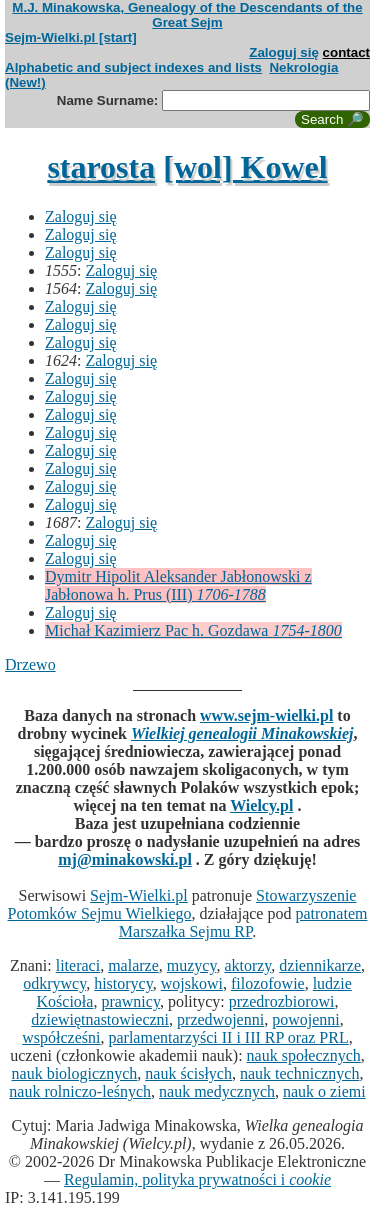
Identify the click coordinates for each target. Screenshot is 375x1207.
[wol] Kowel (245, 167)
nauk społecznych (304, 1055)
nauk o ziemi (324, 1091)
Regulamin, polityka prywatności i (197, 1179)
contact (346, 52)
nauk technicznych (300, 1073)
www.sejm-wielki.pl (266, 715)
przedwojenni (220, 1019)
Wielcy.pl (261, 805)
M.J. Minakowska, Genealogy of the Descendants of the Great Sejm (187, 15)
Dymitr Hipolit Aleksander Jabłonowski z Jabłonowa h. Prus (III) (178, 585)
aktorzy (247, 965)
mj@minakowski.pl (125, 859)
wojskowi (192, 983)
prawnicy (130, 1001)
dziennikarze (320, 965)
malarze (133, 965)
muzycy (192, 965)
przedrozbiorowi (282, 1001)
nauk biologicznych (75, 1073)
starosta (101, 167)
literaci (78, 965)
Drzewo (30, 664)
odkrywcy (54, 983)
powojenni (306, 1019)
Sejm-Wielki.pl (139, 895)
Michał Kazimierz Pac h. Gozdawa (193, 630)
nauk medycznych (217, 1091)
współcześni (61, 1037)
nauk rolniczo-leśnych (80, 1091)
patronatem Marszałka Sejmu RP (243, 922)
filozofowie (268, 983)
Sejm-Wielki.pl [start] (71, 37)
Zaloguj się (284, 52)
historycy (123, 983)
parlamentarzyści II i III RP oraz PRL (228, 1037)
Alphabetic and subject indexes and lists (133, 67)
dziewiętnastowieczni (100, 1019)
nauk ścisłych (188, 1073)
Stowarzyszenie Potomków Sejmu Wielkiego (182, 904)
